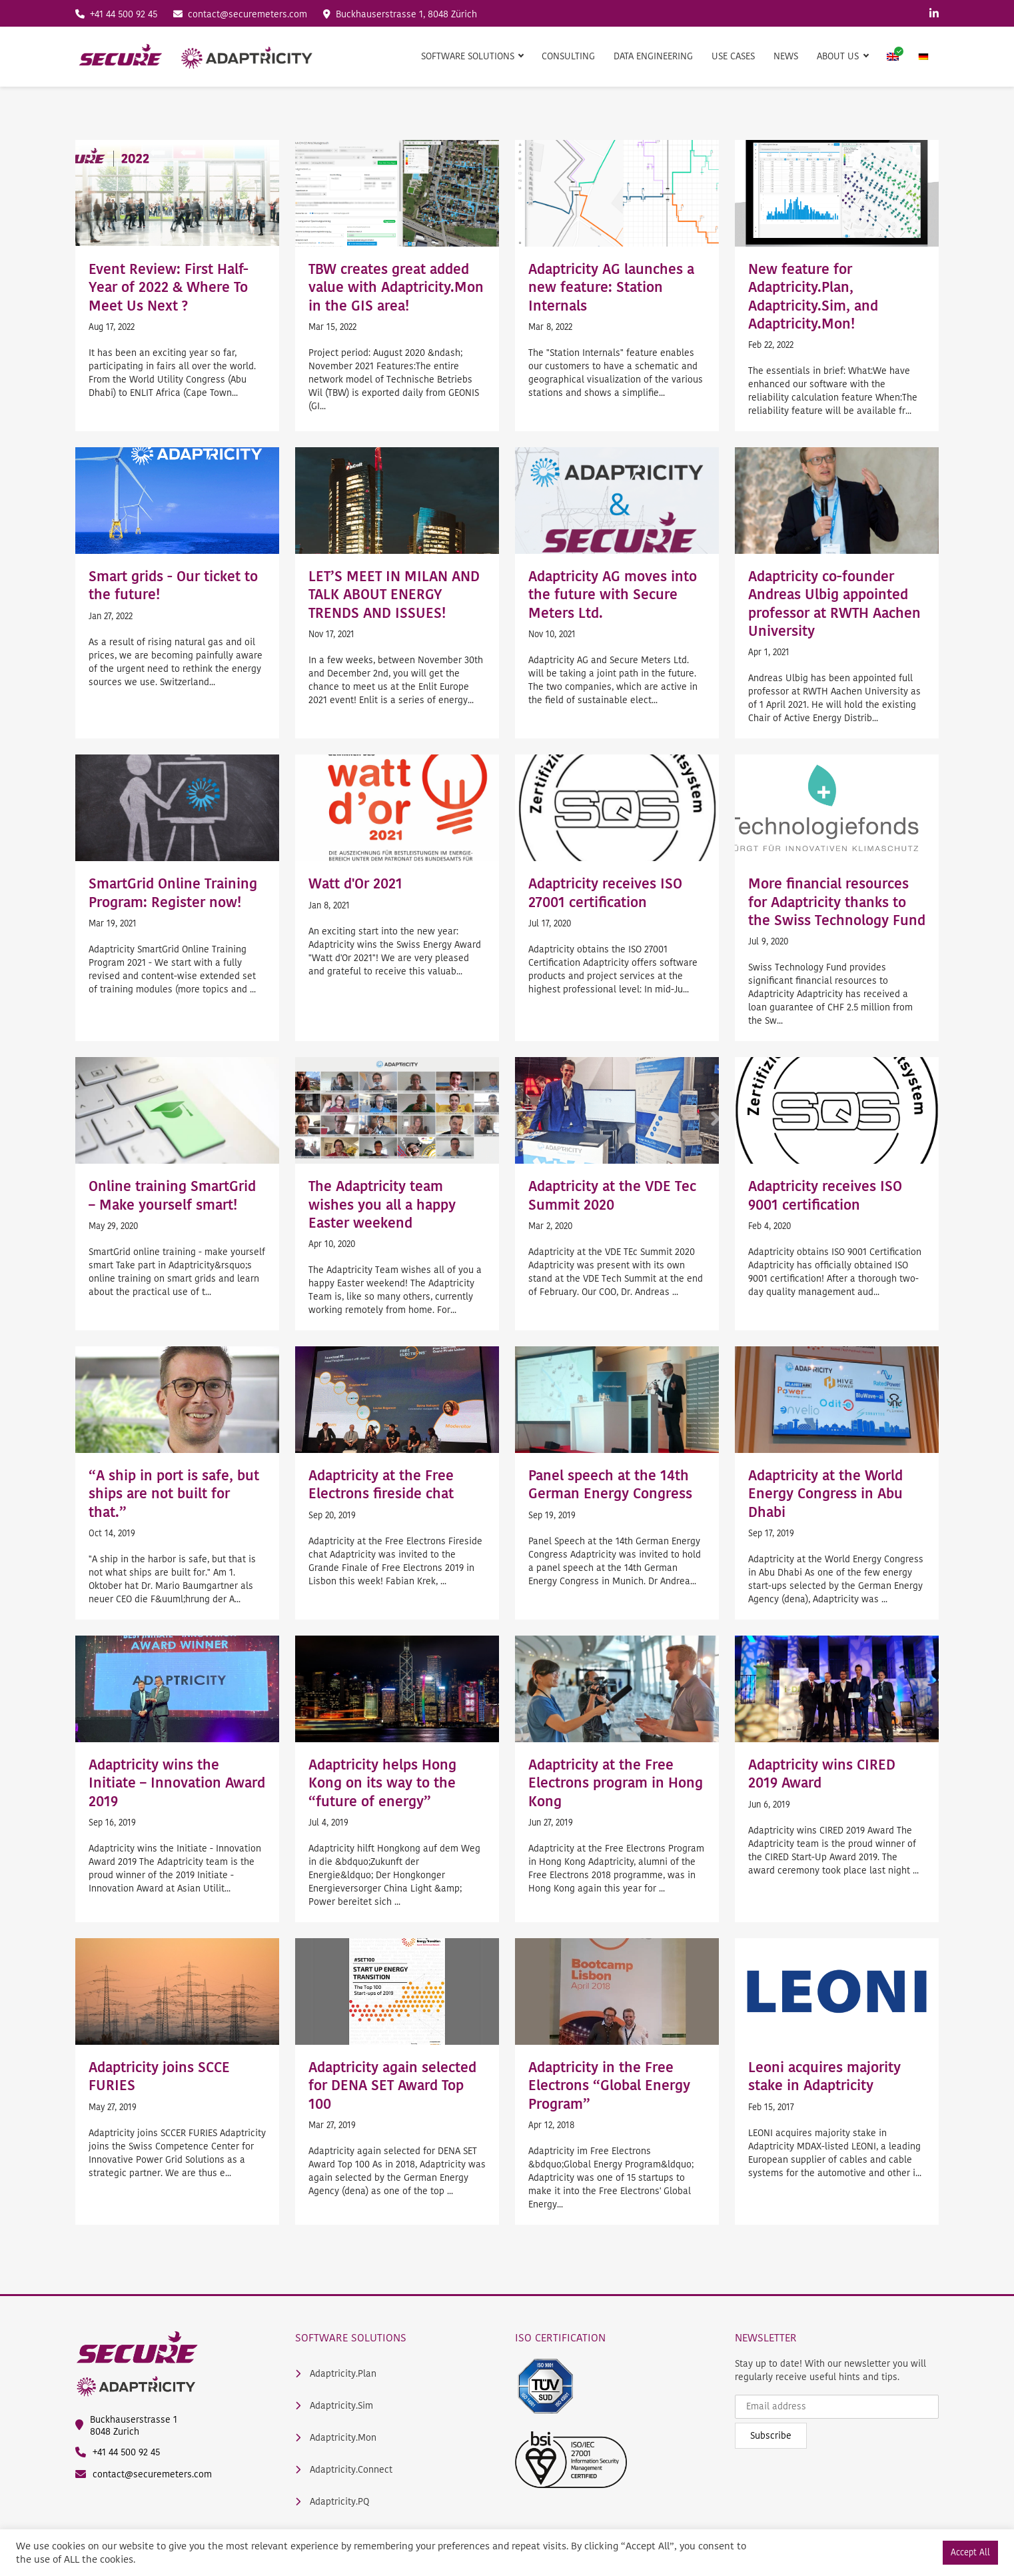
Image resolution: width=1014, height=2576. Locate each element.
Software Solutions (350, 2337)
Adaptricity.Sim (334, 2406)
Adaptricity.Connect (343, 2470)
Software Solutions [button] (469, 56)
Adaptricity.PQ (332, 2502)
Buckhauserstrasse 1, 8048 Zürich (400, 14)
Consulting (568, 56)
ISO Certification (560, 2337)
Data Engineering (653, 56)
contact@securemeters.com (240, 14)
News (785, 56)
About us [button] (839, 56)
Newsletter (766, 2337)
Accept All (970, 2552)
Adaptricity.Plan (335, 2374)
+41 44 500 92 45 (116, 14)
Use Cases (733, 56)
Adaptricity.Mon (335, 2438)
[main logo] (195, 56)
